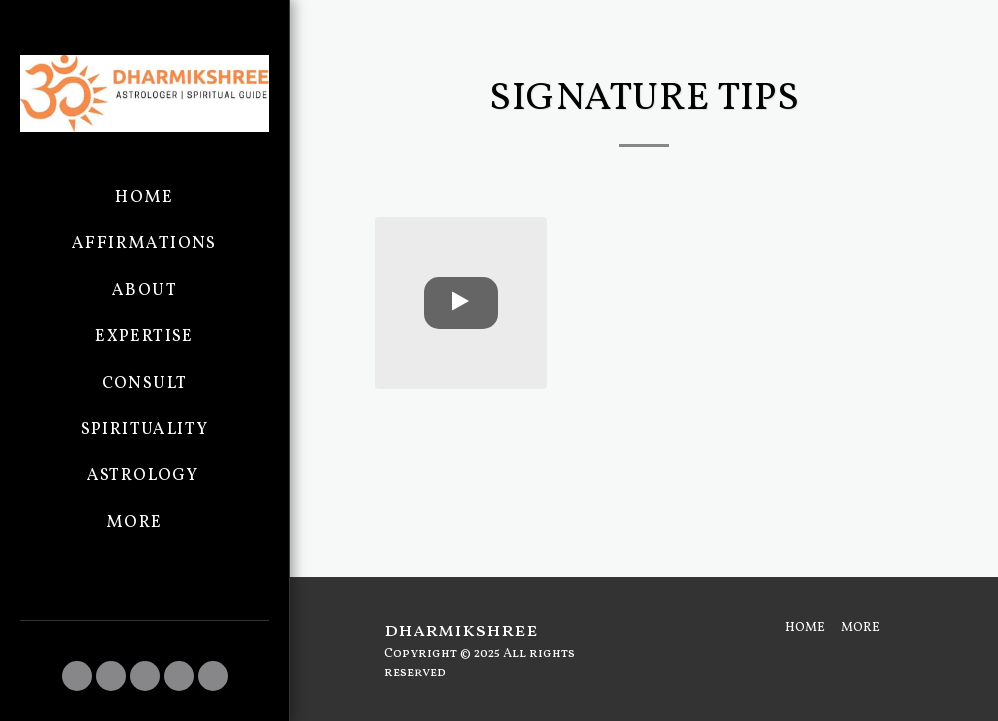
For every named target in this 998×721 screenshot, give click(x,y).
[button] (77, 676)
